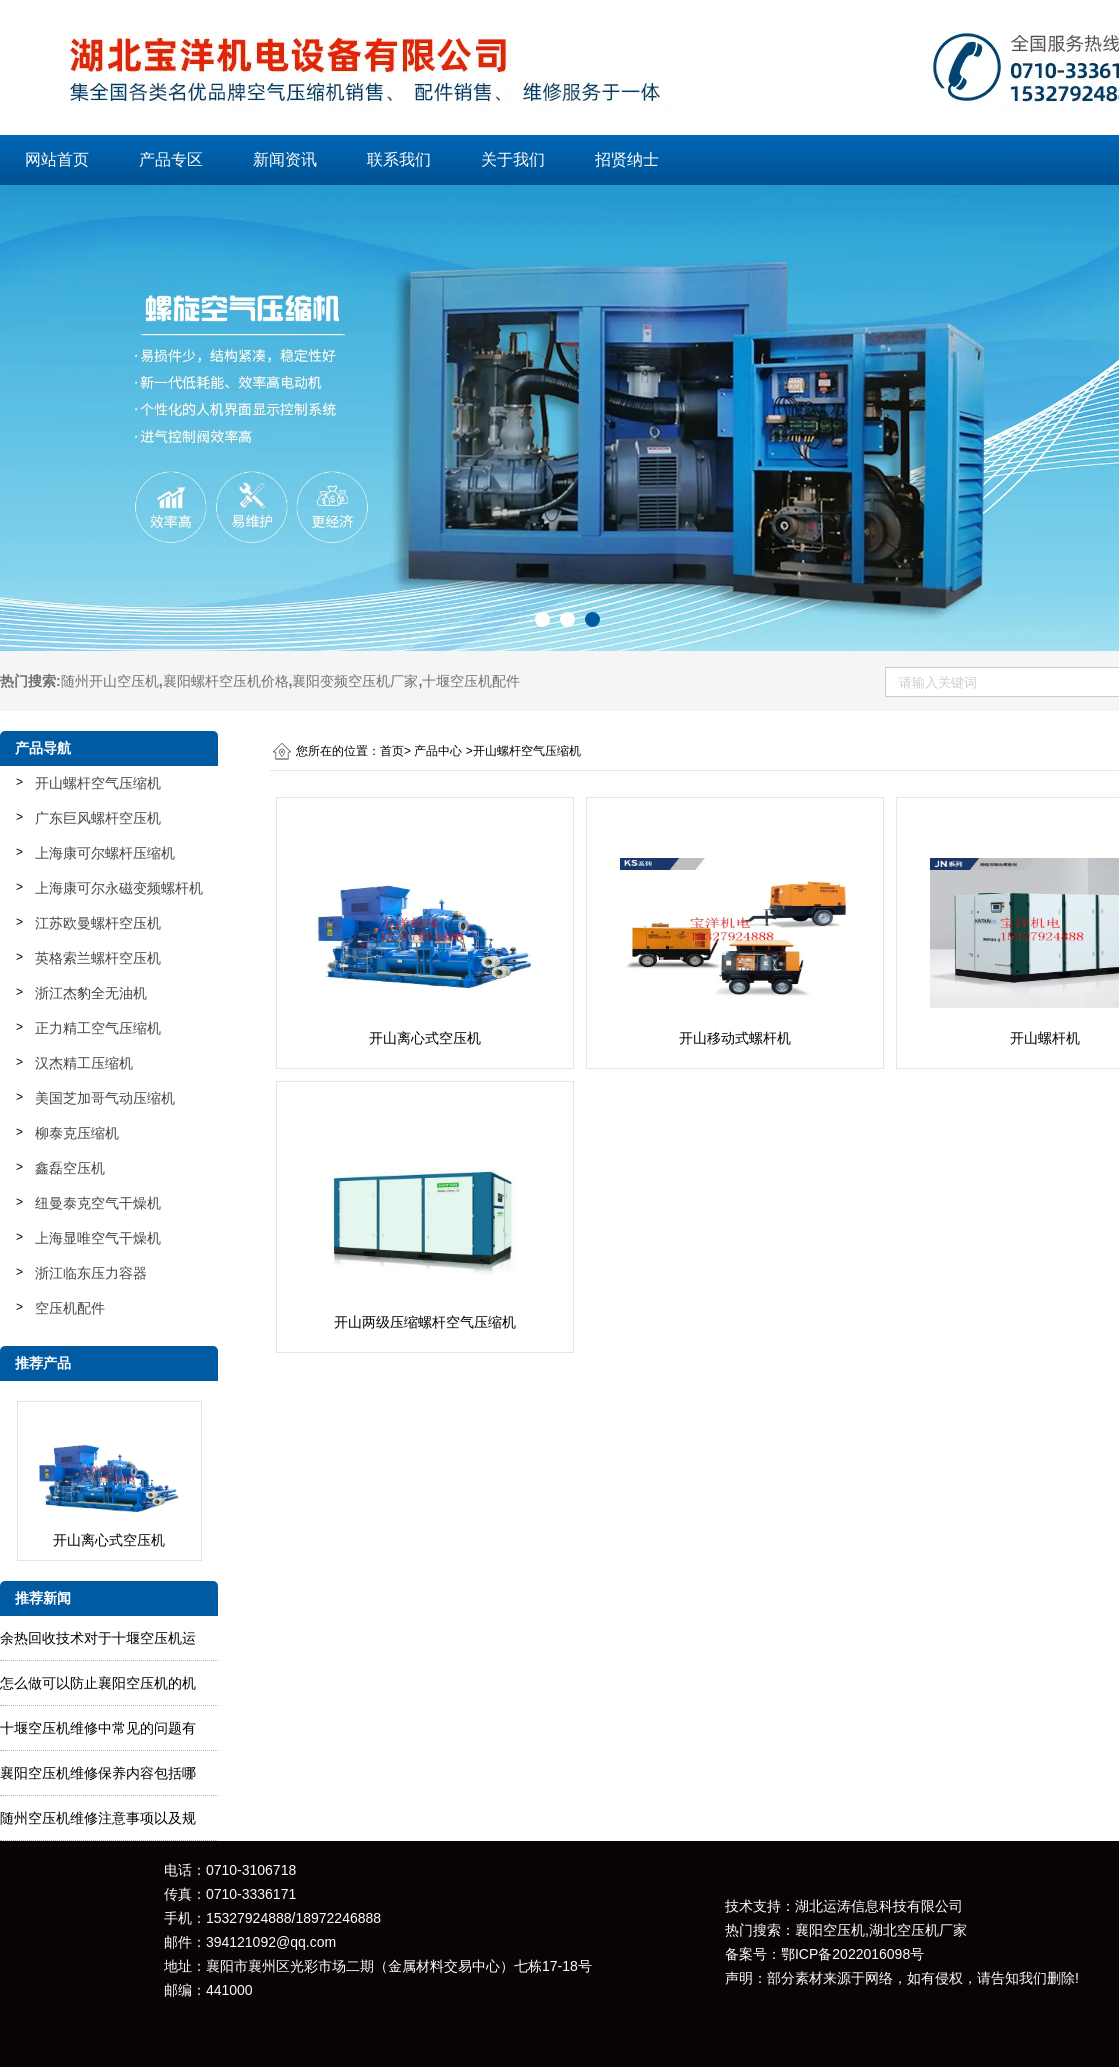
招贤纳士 (627, 159)
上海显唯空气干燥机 (98, 1238)
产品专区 (171, 159)
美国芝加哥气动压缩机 (105, 1098)
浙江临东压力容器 (91, 1273)
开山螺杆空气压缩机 (98, 783)
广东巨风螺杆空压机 (98, 818)
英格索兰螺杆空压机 (98, 958)
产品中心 (438, 751)
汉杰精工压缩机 (84, 1063)
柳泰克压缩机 (77, 1133)
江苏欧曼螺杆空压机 (98, 923)
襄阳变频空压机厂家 (355, 681)
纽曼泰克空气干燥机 (98, 1203)
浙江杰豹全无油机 (91, 993)
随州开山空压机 (110, 681)
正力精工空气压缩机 (98, 1028)
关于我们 (513, 159)
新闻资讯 (285, 159)
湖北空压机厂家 (918, 1930)
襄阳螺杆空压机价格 (226, 681)
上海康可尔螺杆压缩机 (105, 853)
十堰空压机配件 (471, 681)
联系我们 (399, 159)
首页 (392, 751)
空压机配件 (70, 1308)
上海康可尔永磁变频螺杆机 (119, 888)
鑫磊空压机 (70, 1168)
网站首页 (57, 159)
